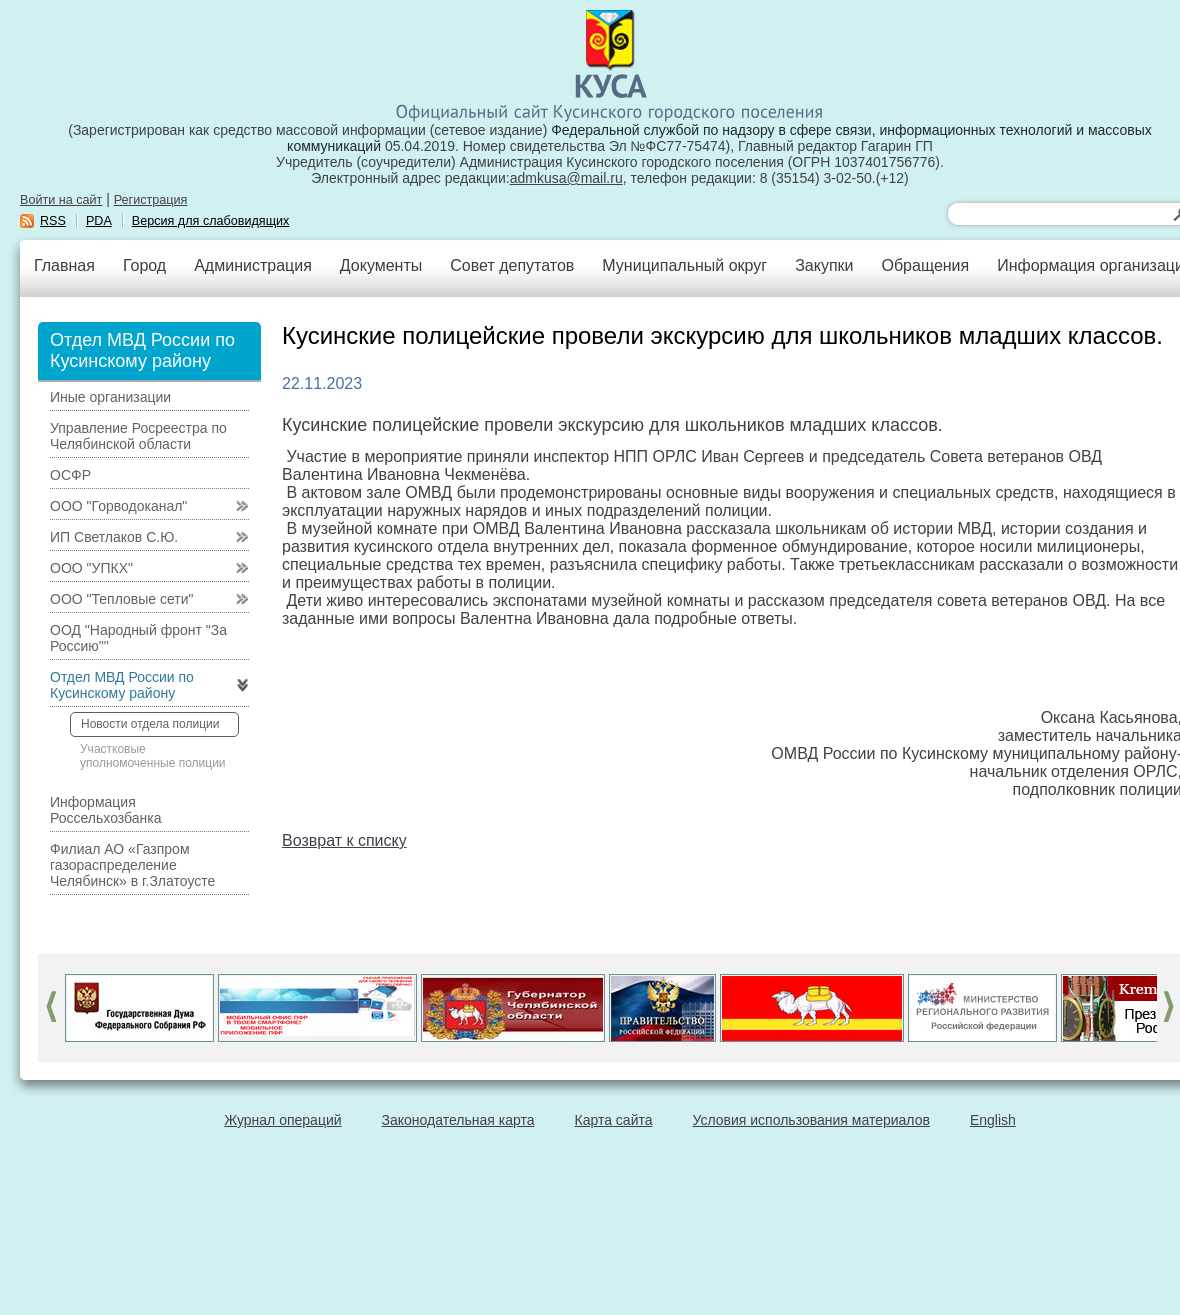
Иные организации (110, 397)
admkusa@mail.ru (566, 178)
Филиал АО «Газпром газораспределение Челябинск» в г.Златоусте (132, 865)
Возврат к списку (344, 840)
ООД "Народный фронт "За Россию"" (138, 638)
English (993, 1120)
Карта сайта (614, 1120)
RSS (53, 221)
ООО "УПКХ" (91, 568)
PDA (99, 221)
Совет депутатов (512, 265)
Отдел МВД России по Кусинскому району (122, 685)
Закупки (824, 265)
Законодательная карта (458, 1120)
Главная (64, 265)
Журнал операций (282, 1120)
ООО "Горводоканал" (118, 506)
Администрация (253, 265)
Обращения (925, 265)
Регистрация (151, 200)
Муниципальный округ (684, 265)
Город (144, 265)
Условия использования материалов (811, 1120)
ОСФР (70, 475)
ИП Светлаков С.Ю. (114, 537)
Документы (381, 265)
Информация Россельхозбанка (105, 810)
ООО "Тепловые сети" (121, 599)
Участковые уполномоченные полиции (153, 756)
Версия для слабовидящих (211, 221)
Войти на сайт (61, 200)
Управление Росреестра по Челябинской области (138, 436)
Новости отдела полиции (150, 724)
